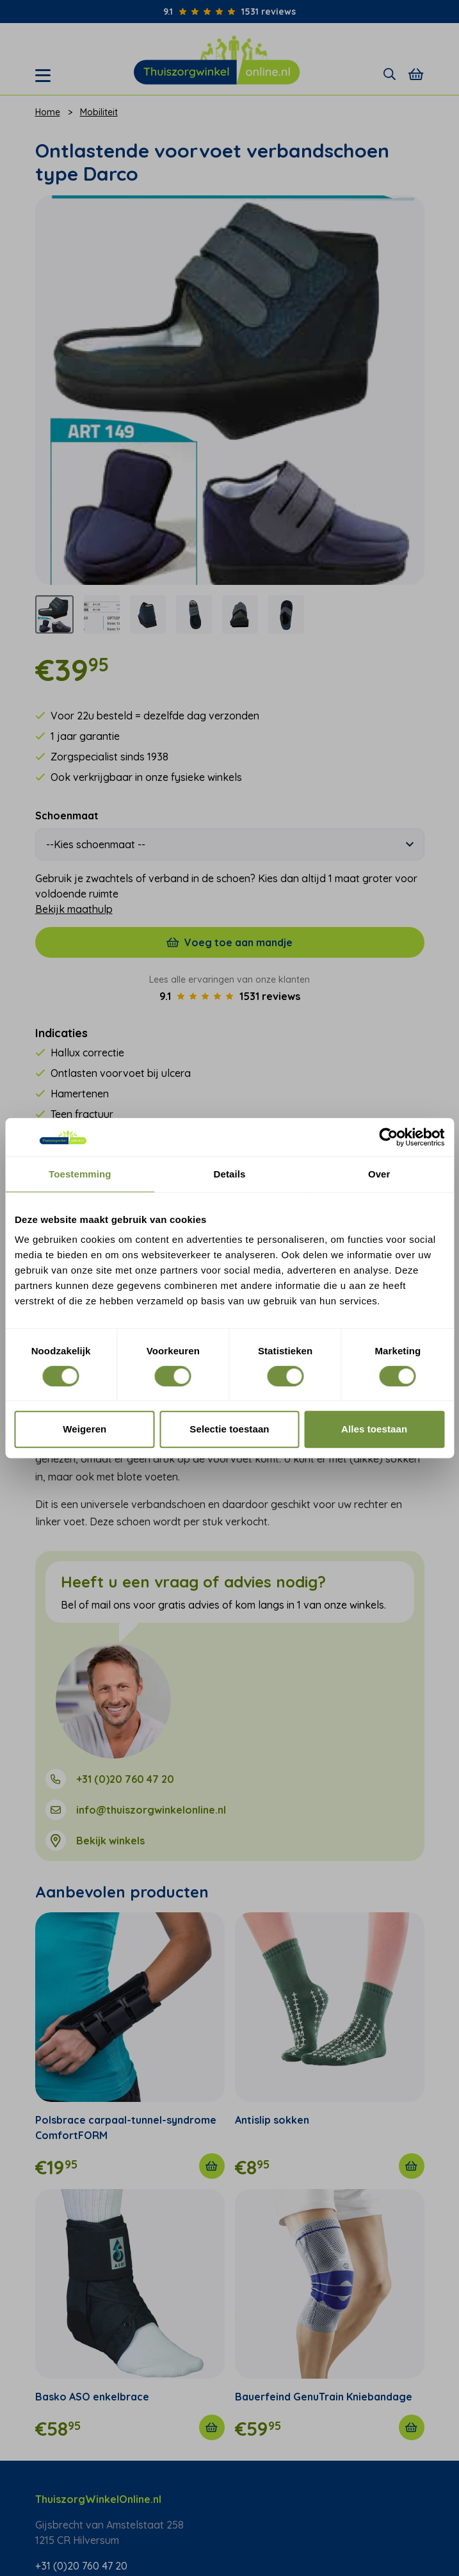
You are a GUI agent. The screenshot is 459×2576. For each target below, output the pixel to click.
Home (47, 112)
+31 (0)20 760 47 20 (125, 1779)
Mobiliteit (99, 112)
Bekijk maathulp (74, 909)
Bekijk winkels (110, 1840)
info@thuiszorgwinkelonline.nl (151, 1809)
